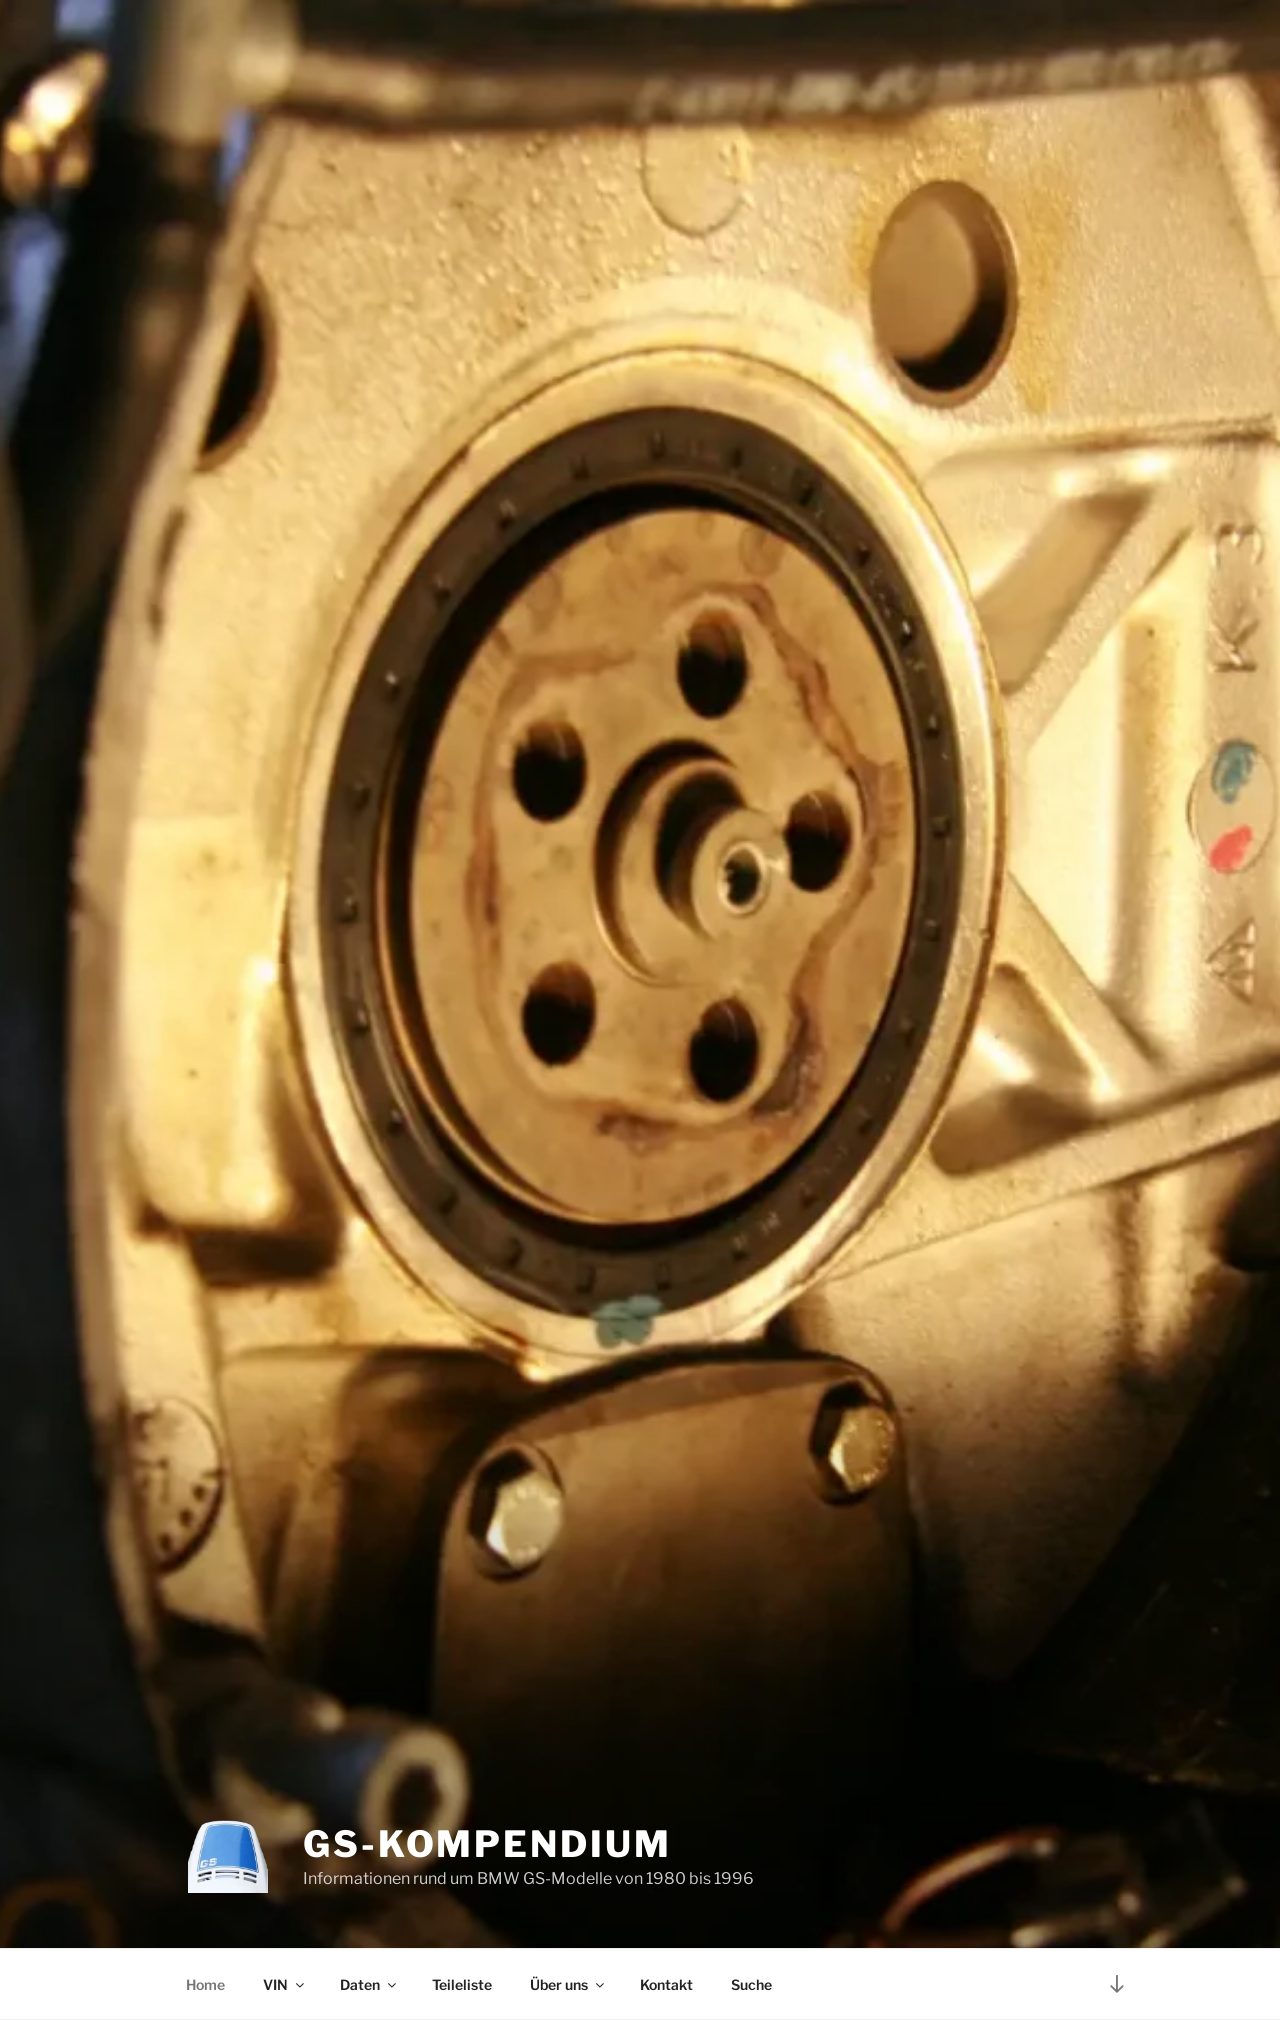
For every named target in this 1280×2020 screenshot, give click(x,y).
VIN (285, 1984)
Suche (751, 1984)
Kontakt (666, 1984)
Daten (369, 1984)
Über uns (568, 1984)
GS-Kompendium (487, 1844)
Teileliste (462, 1984)
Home (205, 1984)
